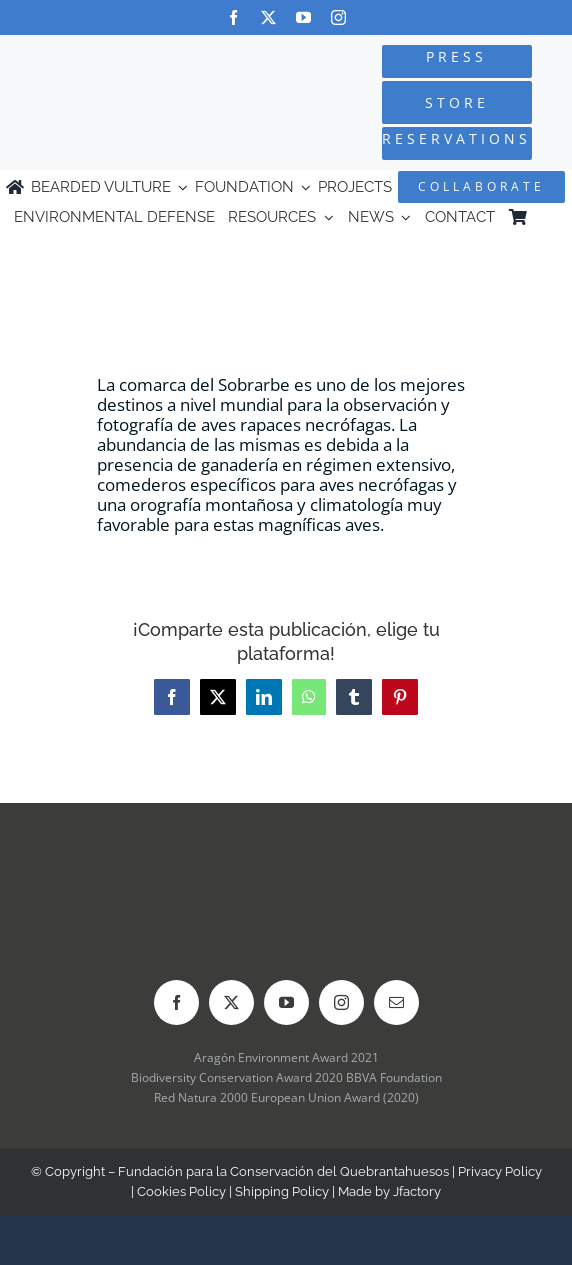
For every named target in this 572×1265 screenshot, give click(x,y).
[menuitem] (549, 218)
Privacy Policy (500, 1171)
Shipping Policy (282, 1191)
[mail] (396, 1002)
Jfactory (417, 1191)
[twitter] (268, 17)
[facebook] (233, 17)
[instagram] (338, 17)
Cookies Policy (181, 1191)
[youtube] (303, 17)
